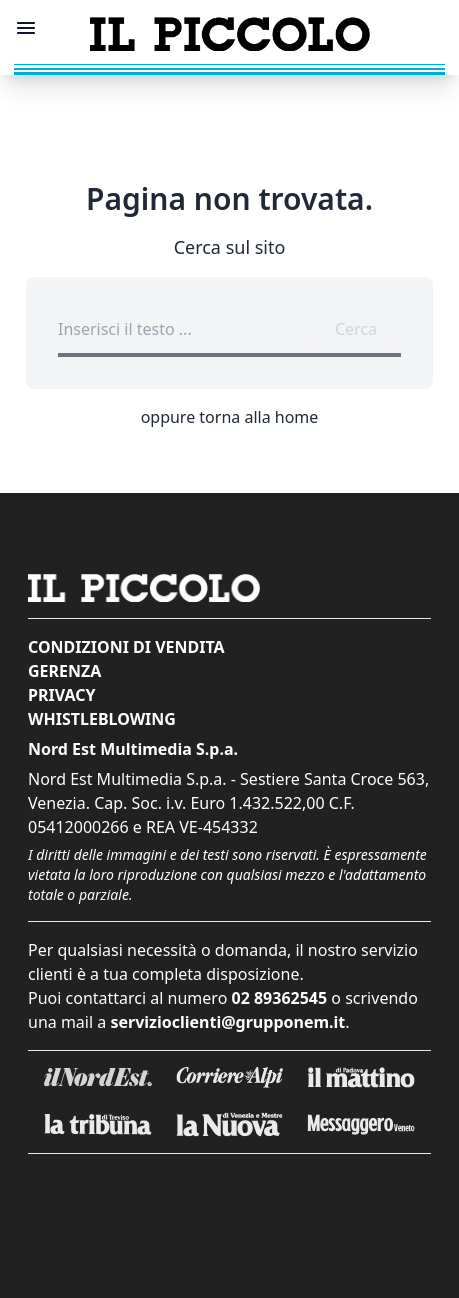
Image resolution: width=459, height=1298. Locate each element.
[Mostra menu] (26, 28)
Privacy (61, 695)
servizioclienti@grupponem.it (227, 1022)
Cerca (356, 329)
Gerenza (64, 671)
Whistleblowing (102, 719)
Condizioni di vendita (126, 647)
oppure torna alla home (230, 417)
